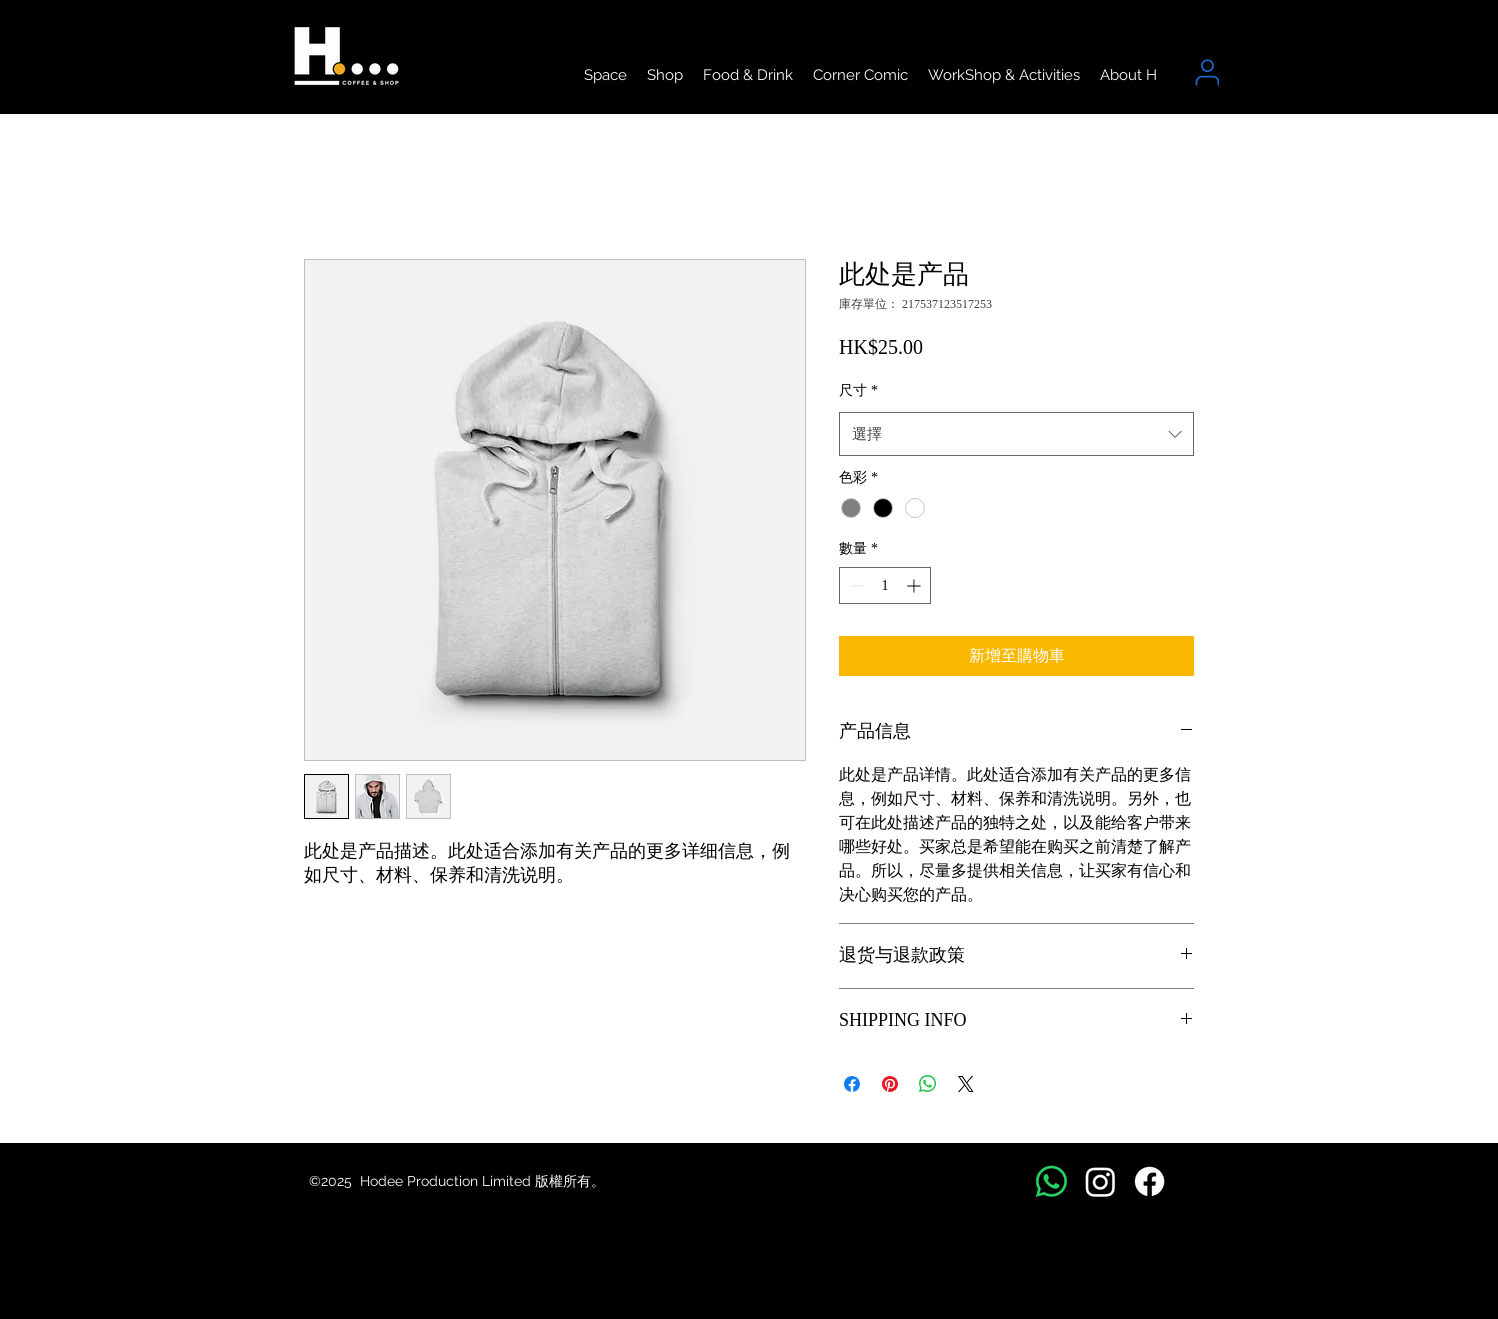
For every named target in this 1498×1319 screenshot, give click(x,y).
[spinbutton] (885, 585)
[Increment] (915, 585)
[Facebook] (1149, 1181)
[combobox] (1016, 434)
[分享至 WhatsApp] (928, 1084)
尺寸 (858, 390)
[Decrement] (854, 585)
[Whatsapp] (1051, 1181)
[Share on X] (966, 1084)
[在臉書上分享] (852, 1084)
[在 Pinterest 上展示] (890, 1084)
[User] (1207, 72)
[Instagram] (1100, 1181)
